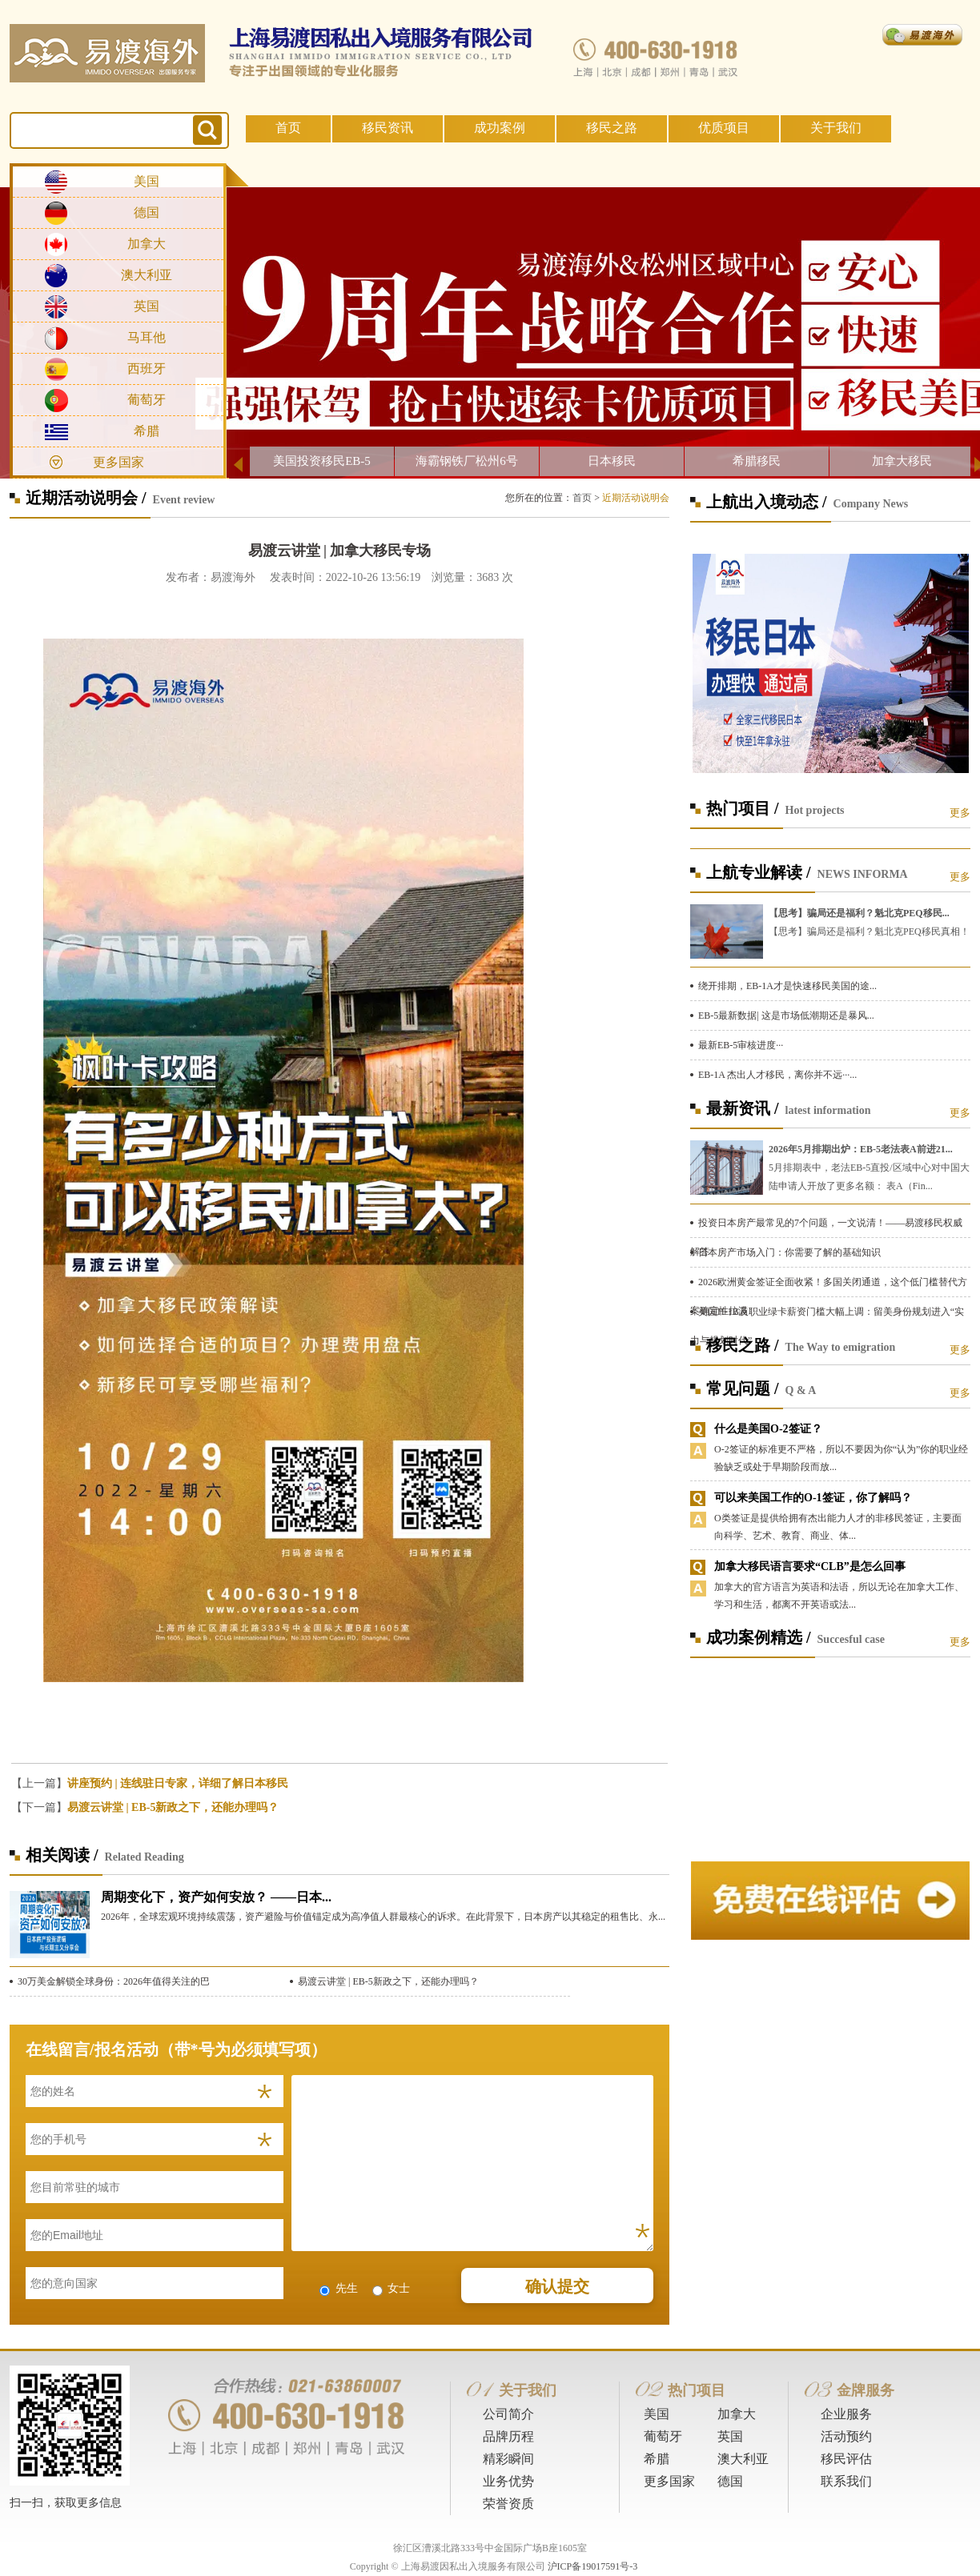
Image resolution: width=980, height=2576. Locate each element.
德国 (146, 212)
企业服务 (846, 2414)
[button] (339, 1719)
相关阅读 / (62, 1855)
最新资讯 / (742, 1108)
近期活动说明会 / (86, 498)
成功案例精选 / (758, 1637)
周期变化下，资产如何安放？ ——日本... (216, 1897)
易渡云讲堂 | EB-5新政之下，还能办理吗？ (173, 1807)
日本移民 (612, 461)
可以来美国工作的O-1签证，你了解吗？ (813, 1498)
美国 (146, 181)
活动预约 (846, 2436)
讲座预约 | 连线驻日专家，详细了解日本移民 (177, 1783)
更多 (960, 813)
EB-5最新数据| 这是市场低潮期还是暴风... (786, 1015)
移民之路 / (742, 1345)
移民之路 (611, 127)
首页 (288, 127)
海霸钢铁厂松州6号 (467, 461)
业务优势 (508, 2481)
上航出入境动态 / (766, 502)
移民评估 (846, 2459)
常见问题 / (742, 1388)
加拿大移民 (902, 461)
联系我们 (846, 2481)
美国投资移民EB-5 (322, 461)
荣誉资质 (508, 2503)
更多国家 (118, 462)
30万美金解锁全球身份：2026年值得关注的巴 (114, 1981)
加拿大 (146, 243)
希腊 (146, 431)
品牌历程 (508, 2436)
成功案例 (499, 127)
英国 (146, 306)
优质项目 (723, 127)
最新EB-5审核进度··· (740, 1045)
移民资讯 (387, 127)
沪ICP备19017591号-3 (593, 2566)
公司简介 (508, 2414)
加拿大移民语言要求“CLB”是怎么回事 (810, 1566)
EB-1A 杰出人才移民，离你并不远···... (777, 1074)
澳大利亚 (146, 275)
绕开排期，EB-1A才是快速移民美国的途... (787, 986)
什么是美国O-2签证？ (768, 1429)
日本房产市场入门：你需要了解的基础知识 (789, 1252)
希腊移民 (757, 461)
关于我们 (836, 127)
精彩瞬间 (508, 2459)
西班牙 (146, 368)
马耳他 (146, 337)
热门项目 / (742, 808)
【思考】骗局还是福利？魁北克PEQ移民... (859, 913)
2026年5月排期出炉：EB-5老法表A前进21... (861, 1149)
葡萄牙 (146, 400)
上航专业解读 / (758, 872)
